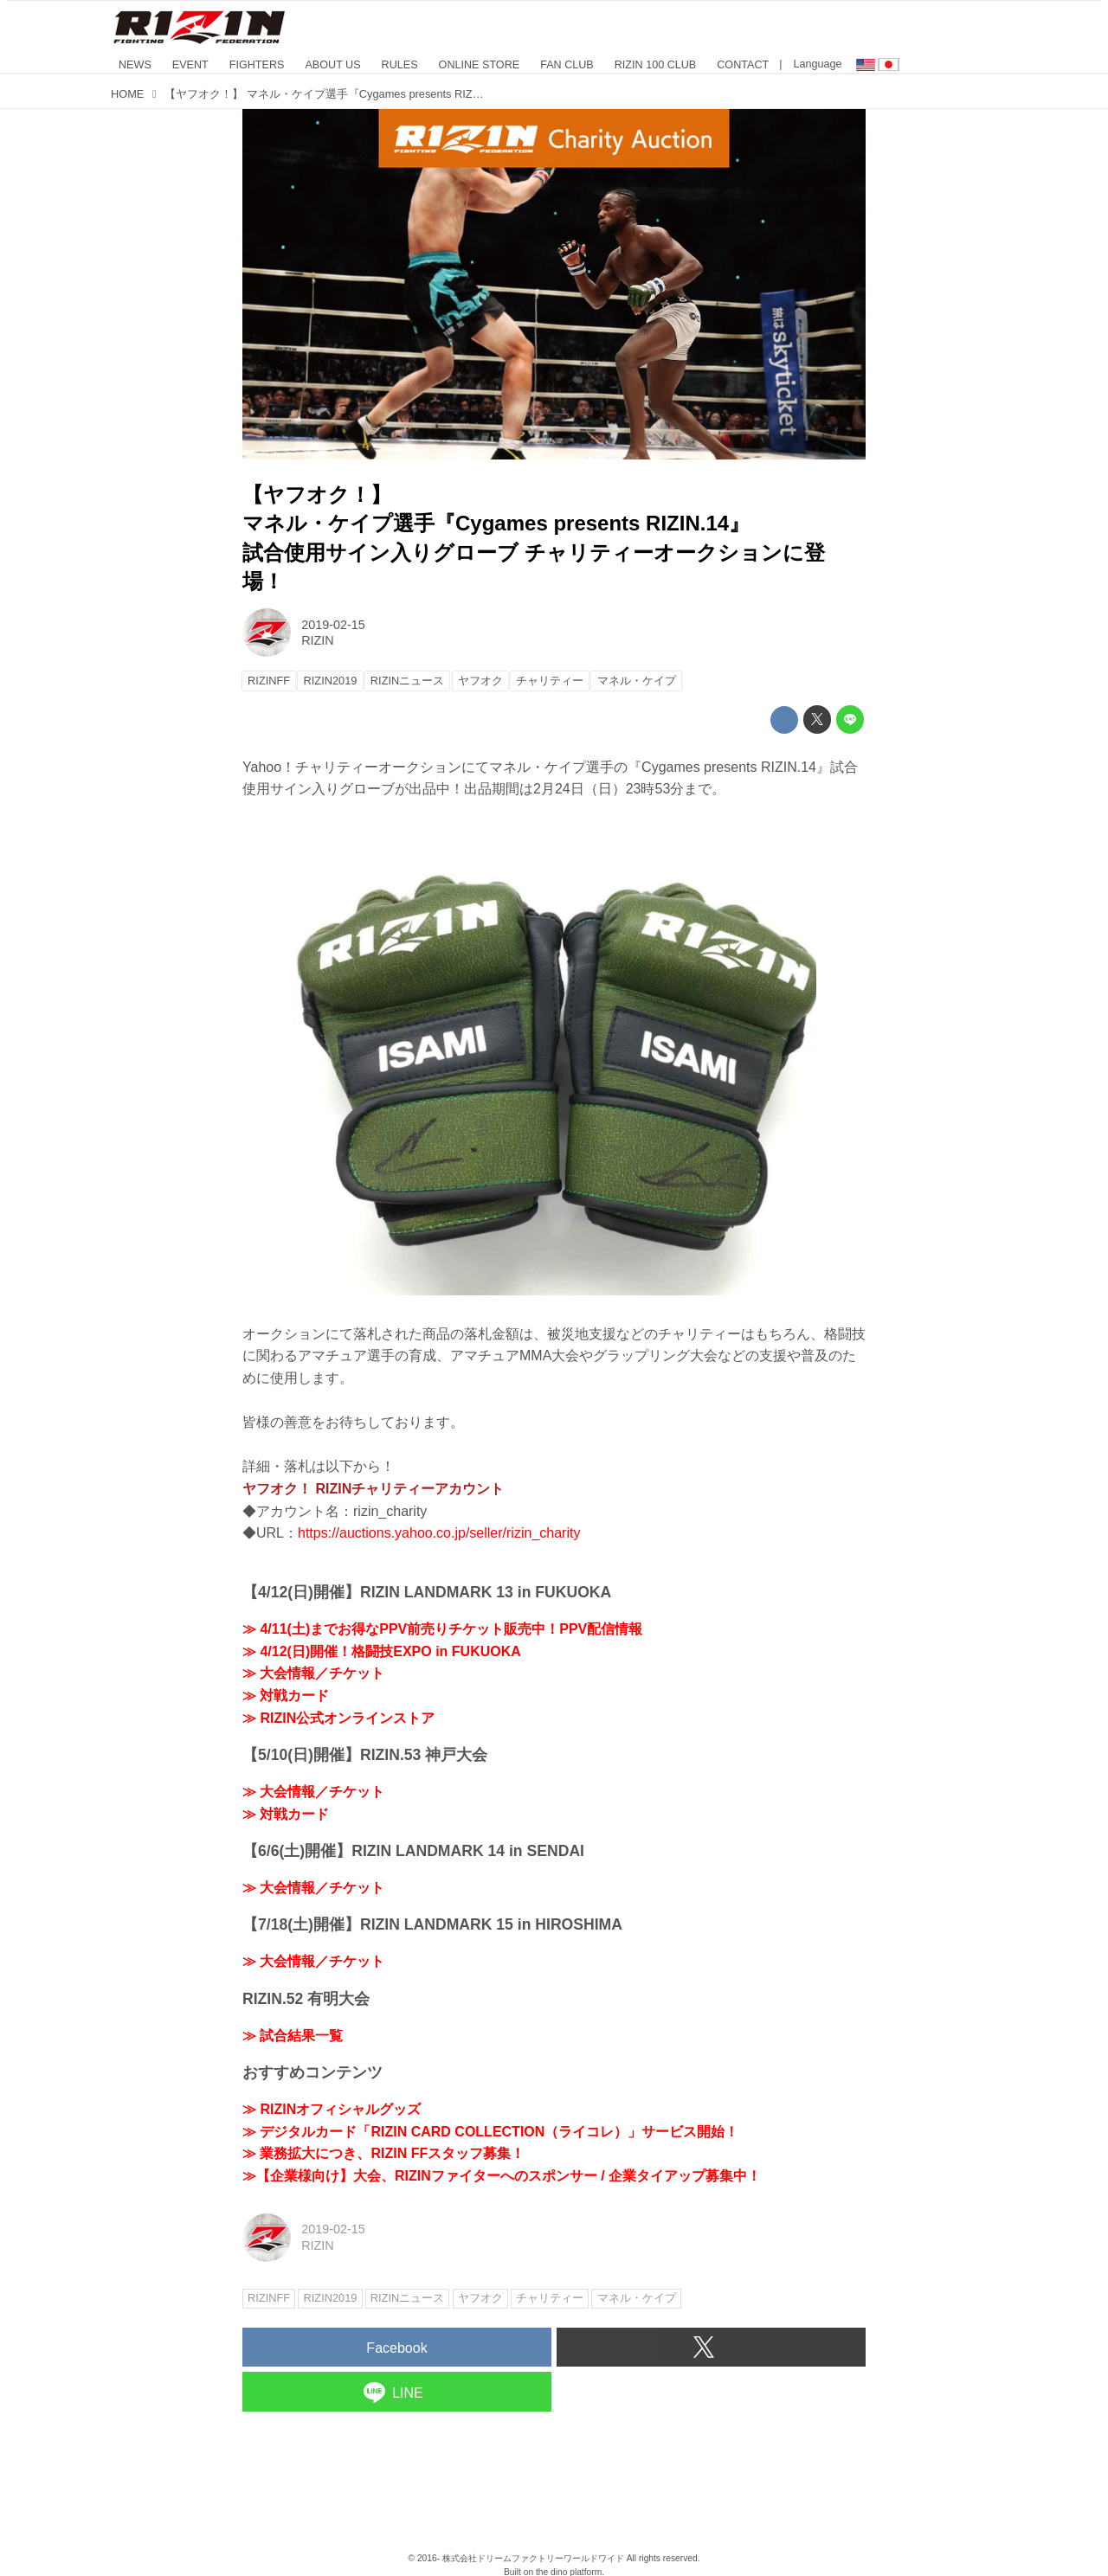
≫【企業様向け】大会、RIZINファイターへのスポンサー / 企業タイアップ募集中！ (501, 2175)
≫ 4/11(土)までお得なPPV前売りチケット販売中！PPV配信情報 (442, 1629)
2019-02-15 (333, 625)
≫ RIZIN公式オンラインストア (338, 1718)
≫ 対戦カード (285, 1695)
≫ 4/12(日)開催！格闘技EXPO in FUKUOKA (381, 1651)
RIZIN (317, 640)
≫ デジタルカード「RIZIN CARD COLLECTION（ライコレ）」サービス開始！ (490, 2131)
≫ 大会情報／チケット (313, 1673)
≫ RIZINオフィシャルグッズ (331, 2109)
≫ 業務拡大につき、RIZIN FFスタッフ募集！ (383, 2153)
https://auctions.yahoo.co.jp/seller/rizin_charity (439, 1533)
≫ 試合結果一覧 (292, 2035)
